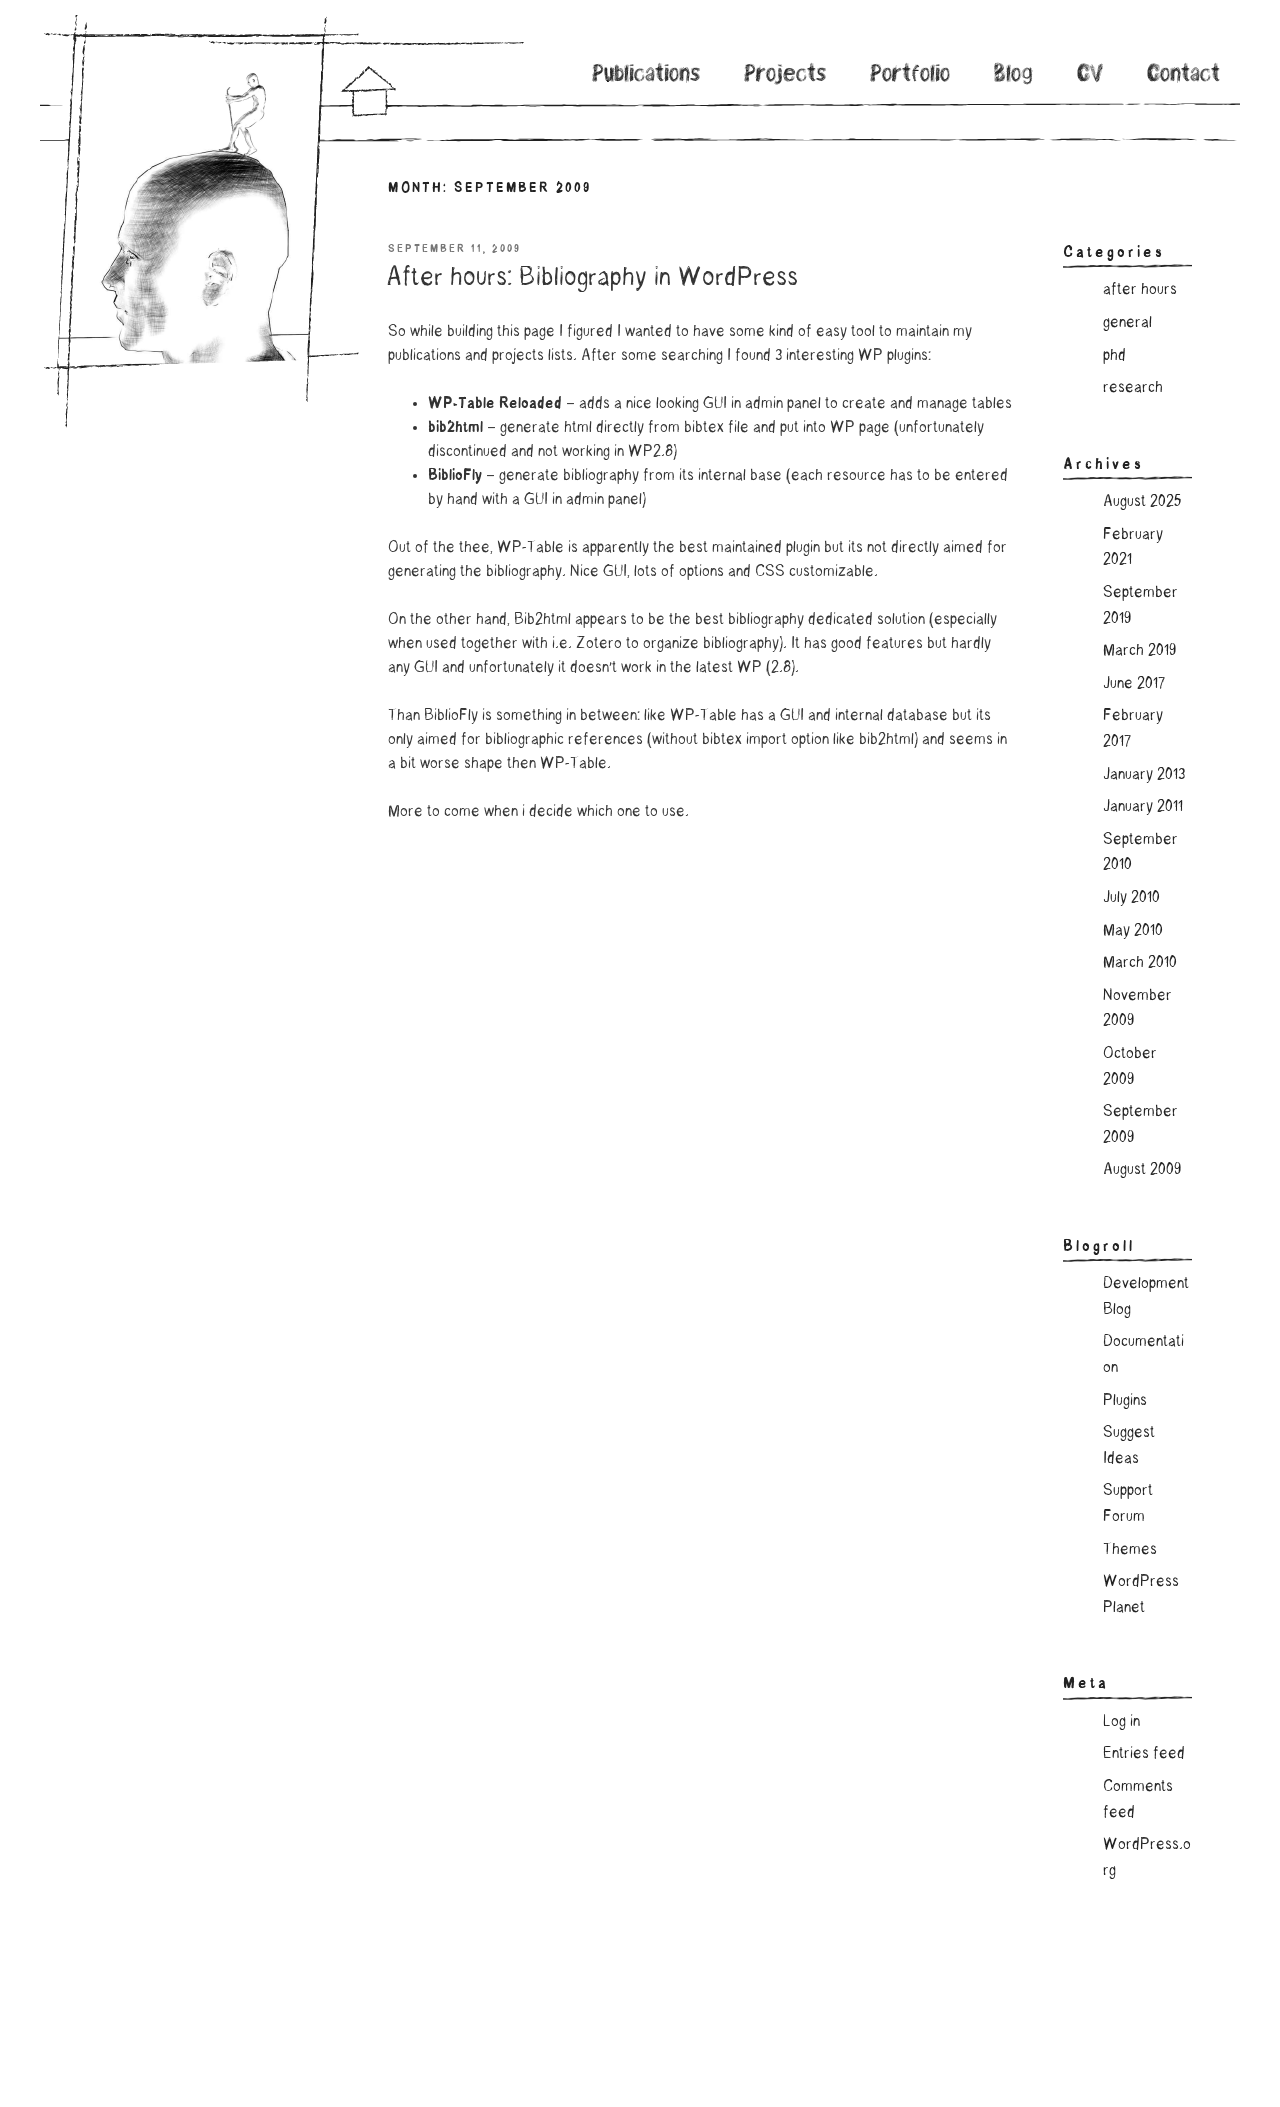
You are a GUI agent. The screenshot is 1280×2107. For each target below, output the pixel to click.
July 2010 (1131, 898)
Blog (1013, 76)
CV (1090, 76)
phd (1114, 356)
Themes (1130, 1550)
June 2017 (1134, 684)
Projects (786, 76)
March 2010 (1140, 963)
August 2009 (1142, 1170)
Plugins (1125, 1401)
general (1127, 323)
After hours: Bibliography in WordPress (592, 279)
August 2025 (1142, 502)
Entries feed (1144, 1754)
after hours (1140, 290)
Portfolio (910, 76)
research (1133, 388)
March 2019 (1139, 651)
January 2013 (1144, 775)
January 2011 (1143, 807)
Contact (1183, 76)
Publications (647, 76)
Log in (1121, 1722)
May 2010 (1133, 931)
